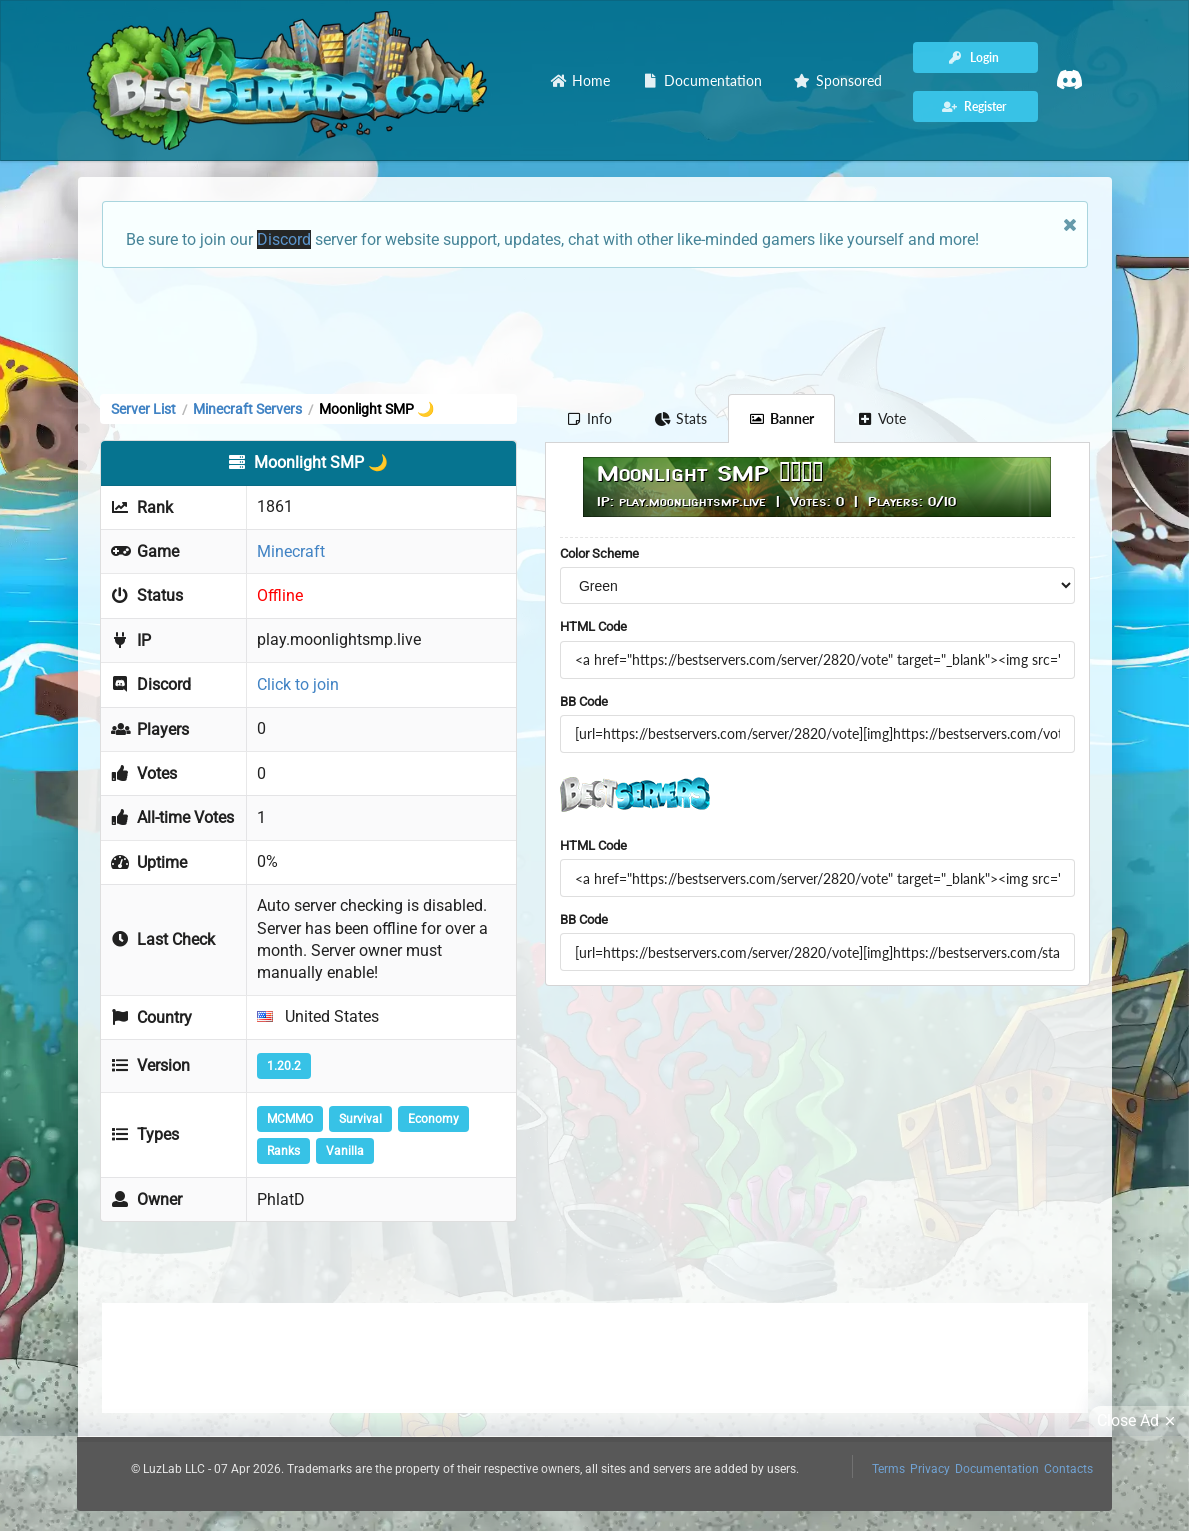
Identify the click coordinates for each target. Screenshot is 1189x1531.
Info (589, 418)
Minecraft (291, 551)
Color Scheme (599, 553)
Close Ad (1139, 1421)
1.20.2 (284, 1066)
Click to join (298, 684)
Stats (680, 418)
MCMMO (290, 1119)
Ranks (283, 1151)
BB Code (584, 701)
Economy (433, 1119)
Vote (881, 418)
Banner (782, 418)
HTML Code (593, 626)
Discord (284, 239)
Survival (360, 1119)
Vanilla (345, 1151)
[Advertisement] (595, 329)
